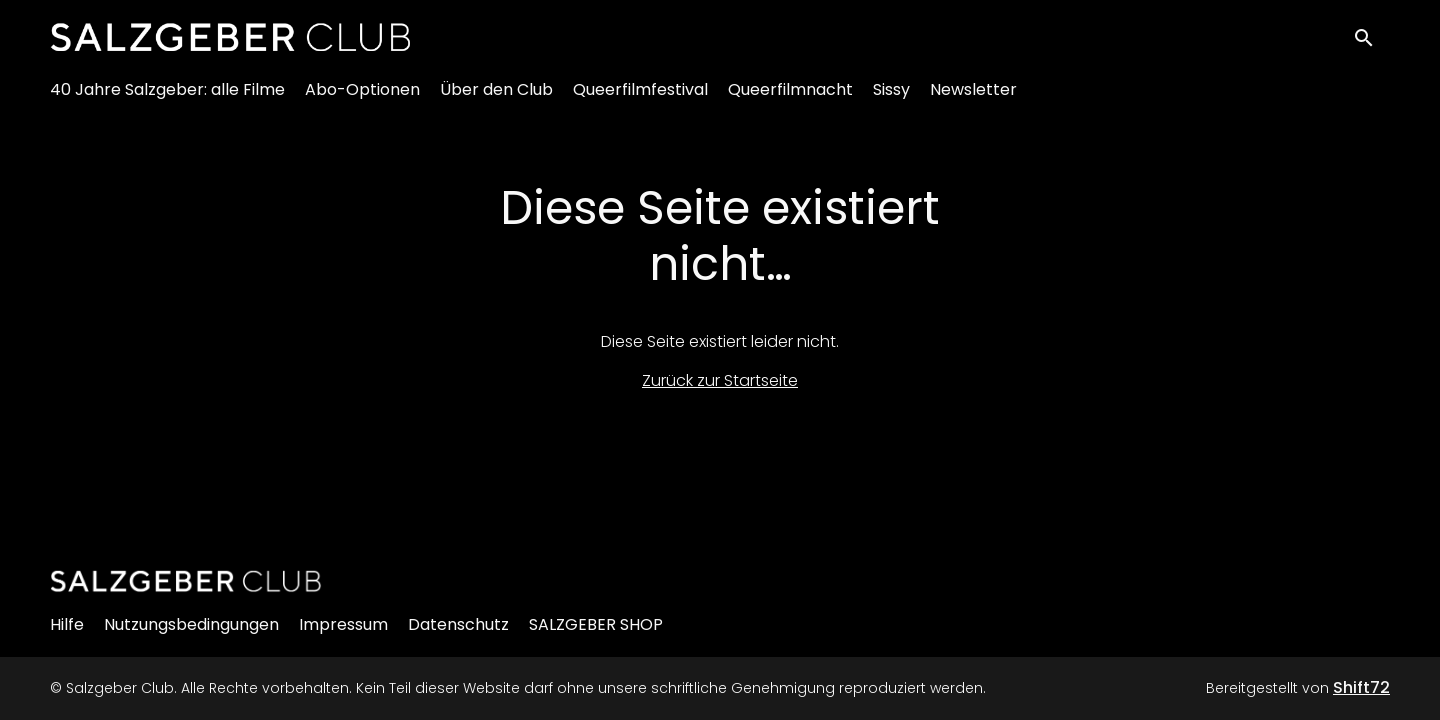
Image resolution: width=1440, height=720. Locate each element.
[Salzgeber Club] (186, 581)
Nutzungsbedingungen (191, 624)
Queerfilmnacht (790, 100)
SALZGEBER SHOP (596, 624)
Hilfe (67, 624)
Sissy (891, 100)
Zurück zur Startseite (720, 380)
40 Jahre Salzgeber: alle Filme (167, 100)
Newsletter (973, 100)
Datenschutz (458, 624)
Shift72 (1361, 687)
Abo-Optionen (362, 100)
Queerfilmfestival (640, 100)
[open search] (1372, 41)
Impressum (343, 624)
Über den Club (496, 100)
